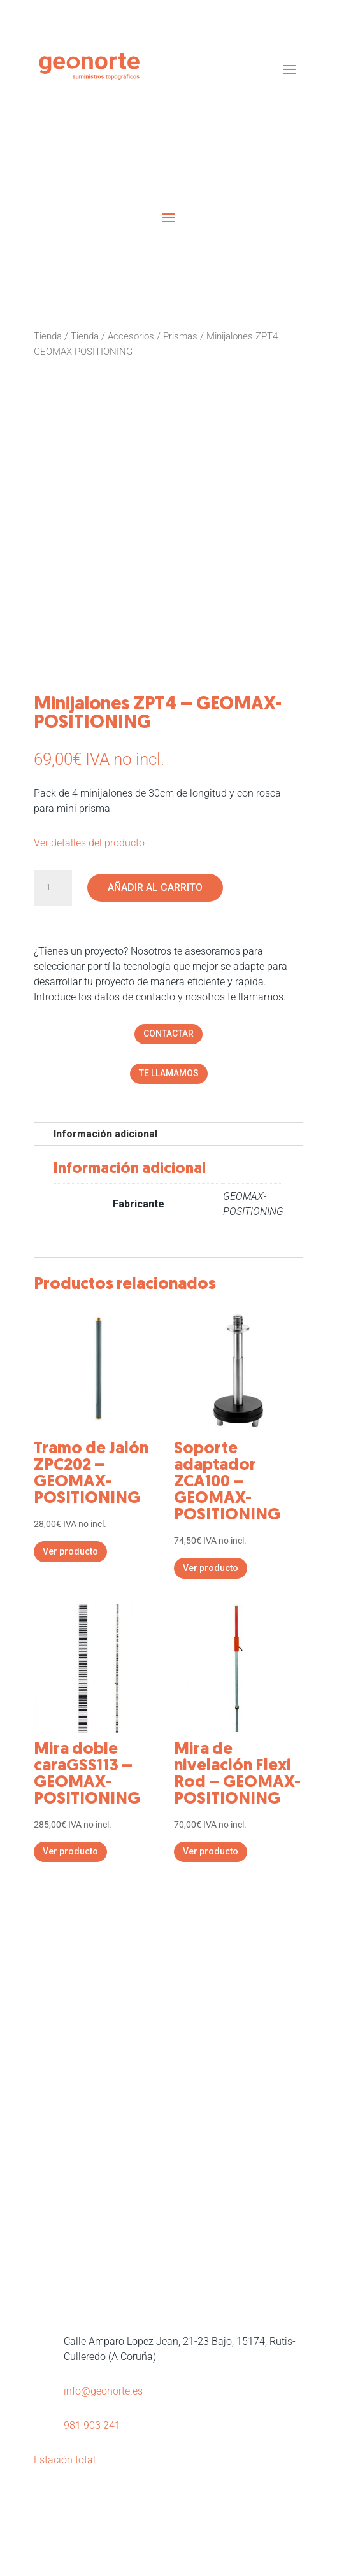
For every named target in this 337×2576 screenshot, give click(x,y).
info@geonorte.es (103, 2391)
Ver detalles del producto (89, 843)
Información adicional (105, 1134)
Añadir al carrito (155, 887)
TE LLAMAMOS (169, 1073)
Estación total (65, 2460)
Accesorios (131, 336)
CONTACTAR (168, 1033)
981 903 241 (92, 2425)
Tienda (48, 336)
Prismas (180, 336)
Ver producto (70, 1551)
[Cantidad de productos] (53, 888)
